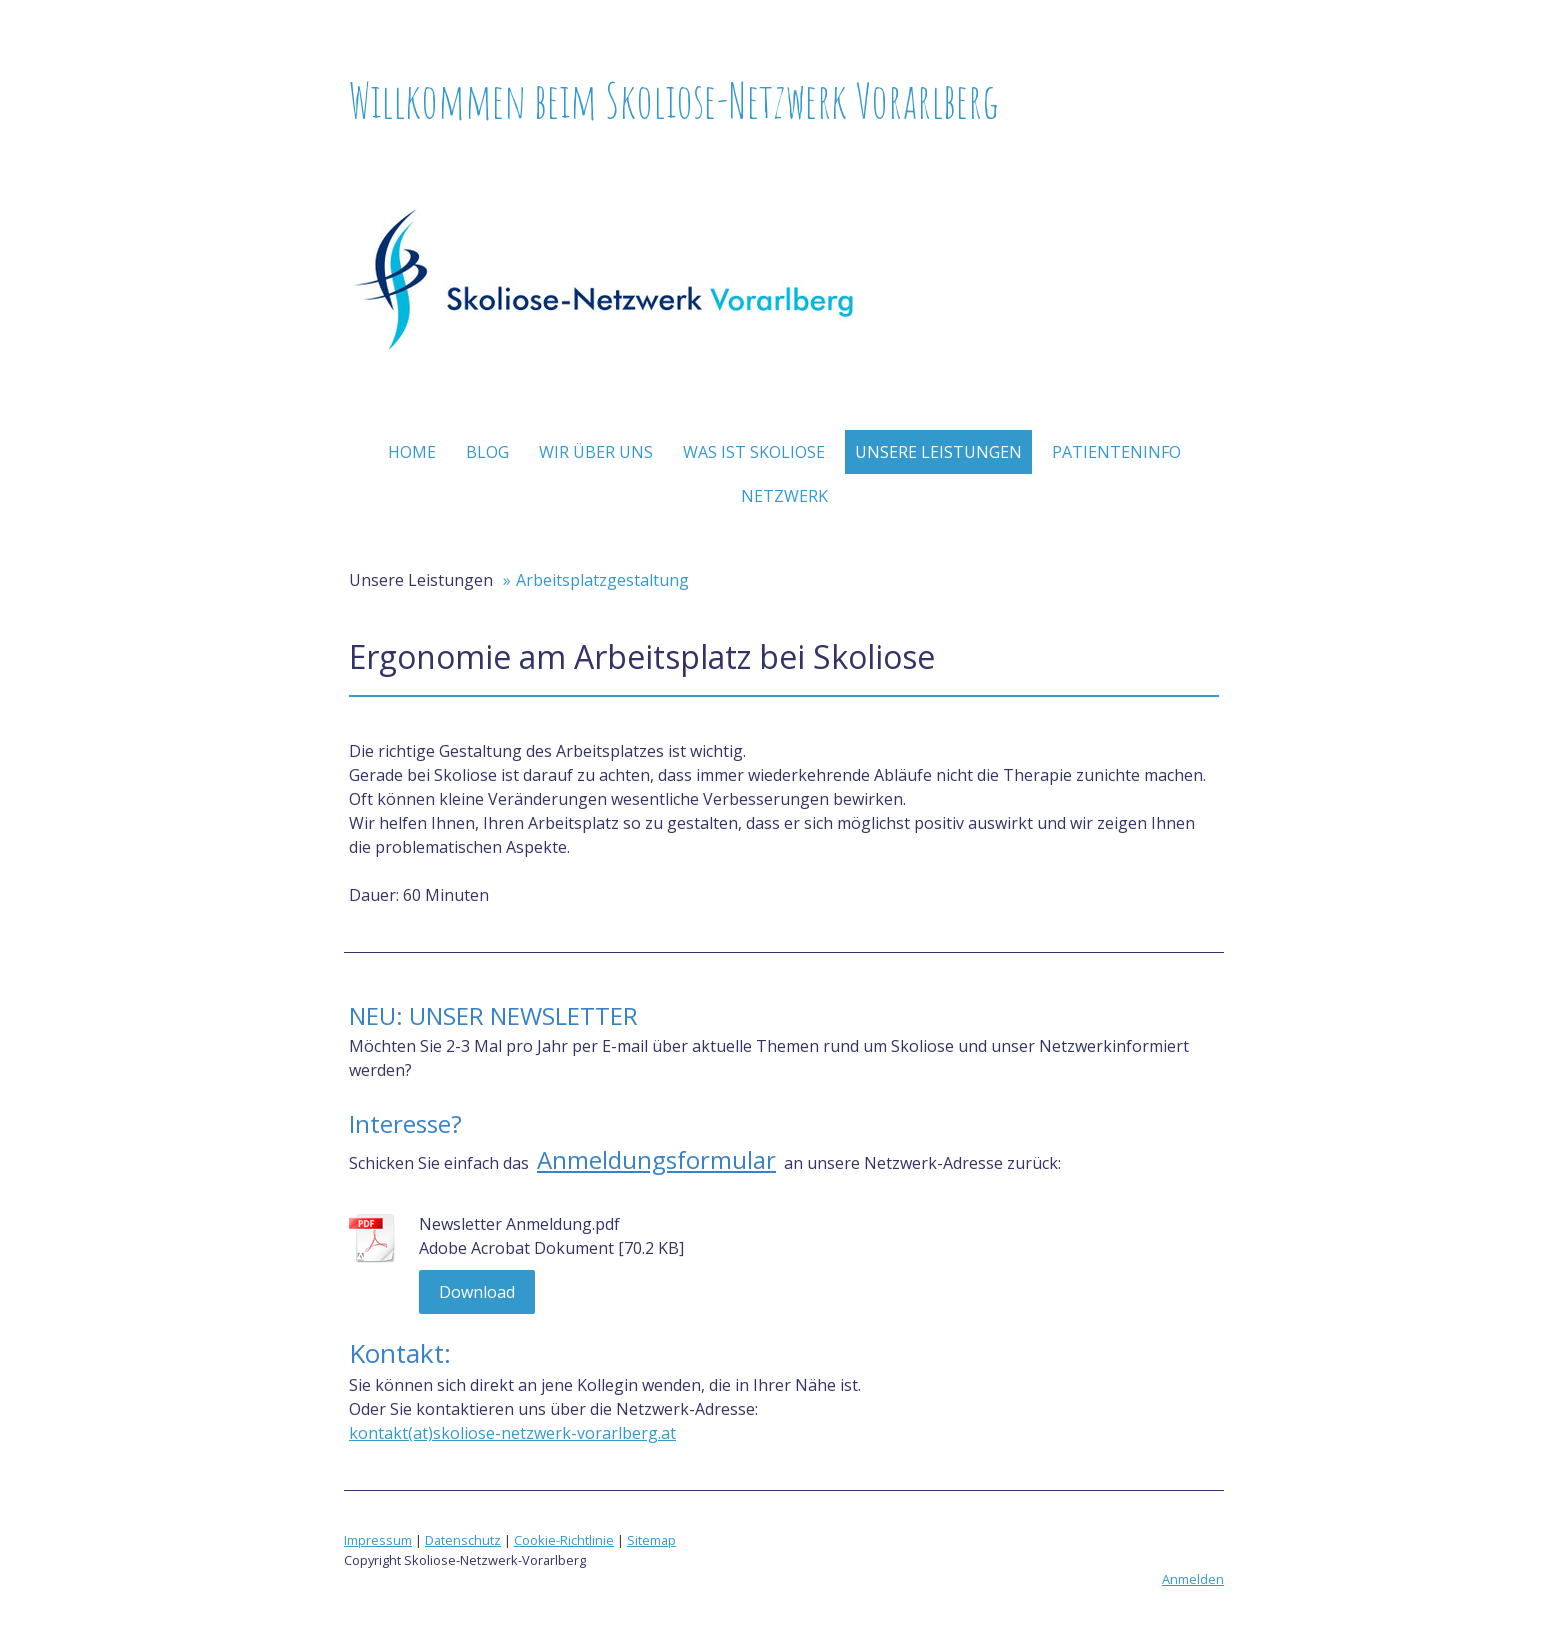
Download (477, 1292)
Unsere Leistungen (938, 452)
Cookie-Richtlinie (564, 1540)
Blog (487, 452)
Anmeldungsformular (656, 1159)
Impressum (378, 1540)
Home (412, 452)
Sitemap (651, 1540)
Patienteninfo (1116, 452)
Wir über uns (596, 452)
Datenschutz (463, 1540)
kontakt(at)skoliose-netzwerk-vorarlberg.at (512, 1433)
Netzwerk (784, 496)
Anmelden (1193, 1579)
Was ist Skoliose (754, 452)
